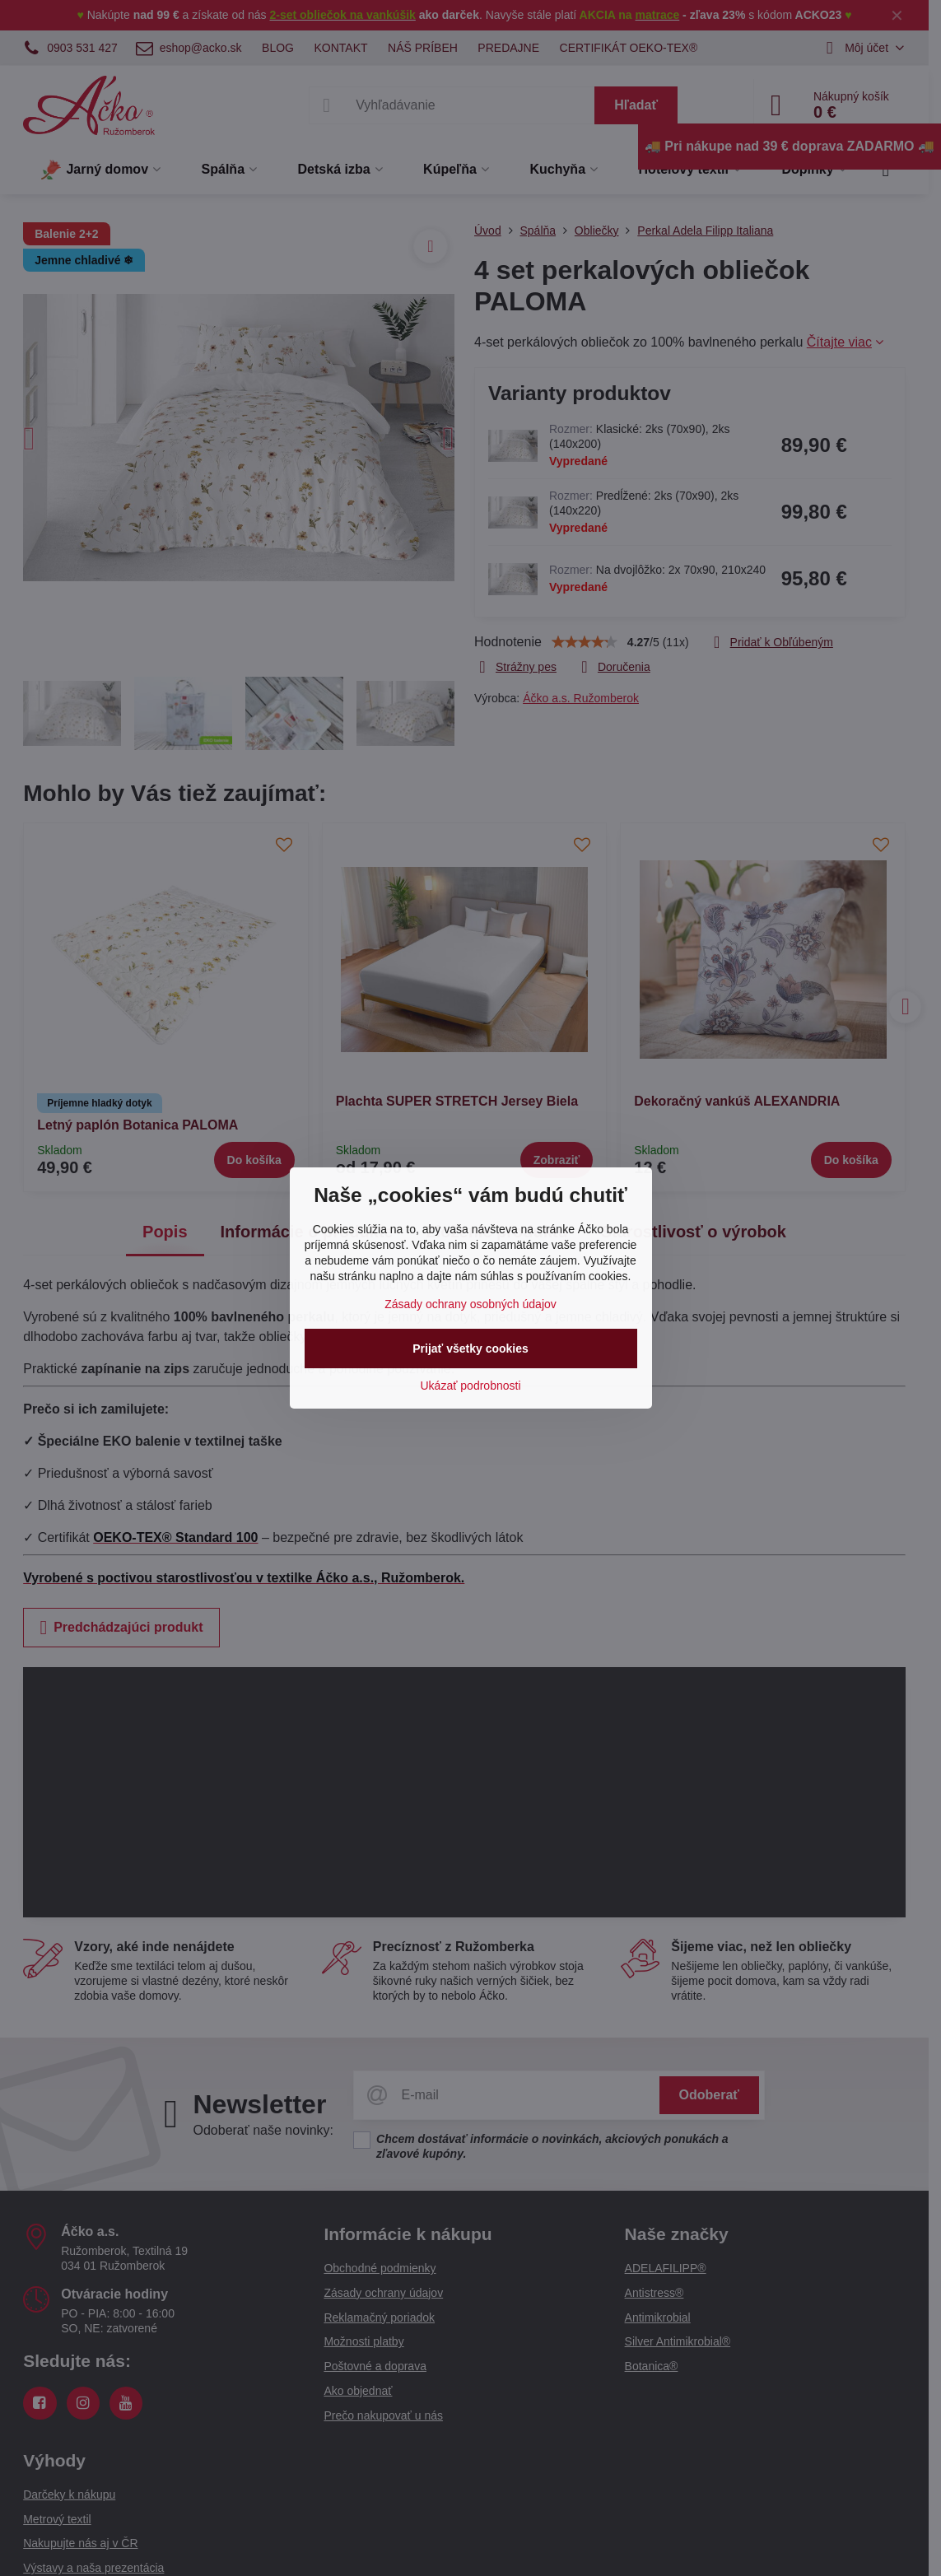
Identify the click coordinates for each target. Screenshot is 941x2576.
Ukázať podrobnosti (471, 1385)
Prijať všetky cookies (470, 1348)
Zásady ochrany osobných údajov (470, 1304)
